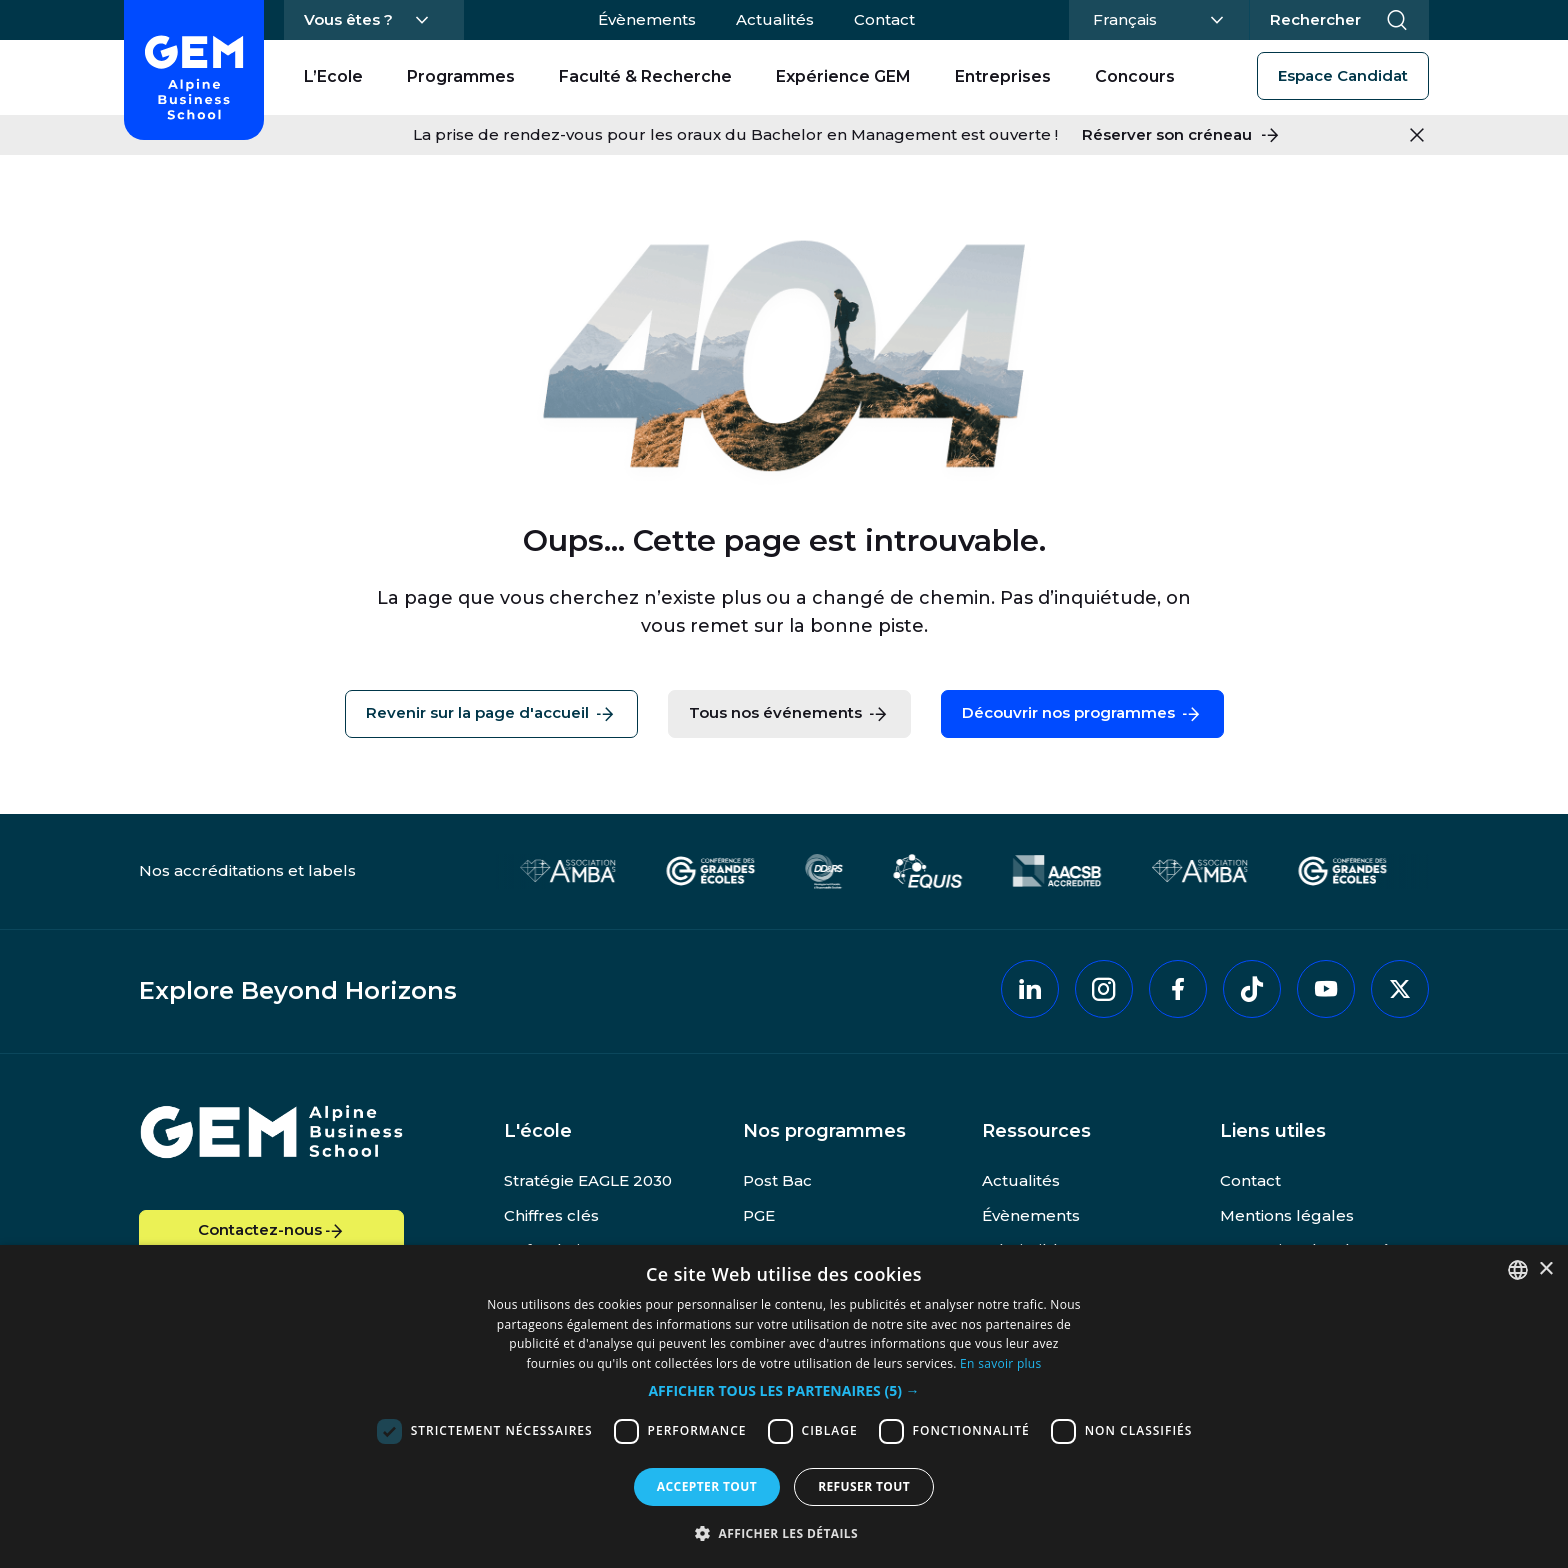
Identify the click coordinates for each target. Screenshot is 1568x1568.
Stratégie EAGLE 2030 (588, 1180)
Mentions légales (1287, 1215)
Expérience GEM (843, 76)
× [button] (1545, 1269)
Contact (884, 19)
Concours (1135, 76)
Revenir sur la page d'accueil (491, 714)
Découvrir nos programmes (1082, 714)
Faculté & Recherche (645, 76)
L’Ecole (333, 76)
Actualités (775, 19)
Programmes (461, 76)
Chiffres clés (551, 1215)
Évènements (647, 19)
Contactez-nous (272, 1231)
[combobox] (1518, 1270)
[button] (783, 1391)
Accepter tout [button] (707, 1486)
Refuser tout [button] (864, 1486)
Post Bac (777, 1180)
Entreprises (1003, 76)
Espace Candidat (1343, 75)
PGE (759, 1215)
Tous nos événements (789, 714)
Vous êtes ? (348, 19)
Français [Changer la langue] (1156, 18)
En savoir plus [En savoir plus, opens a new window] (1000, 1363)
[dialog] (784, 1406)
